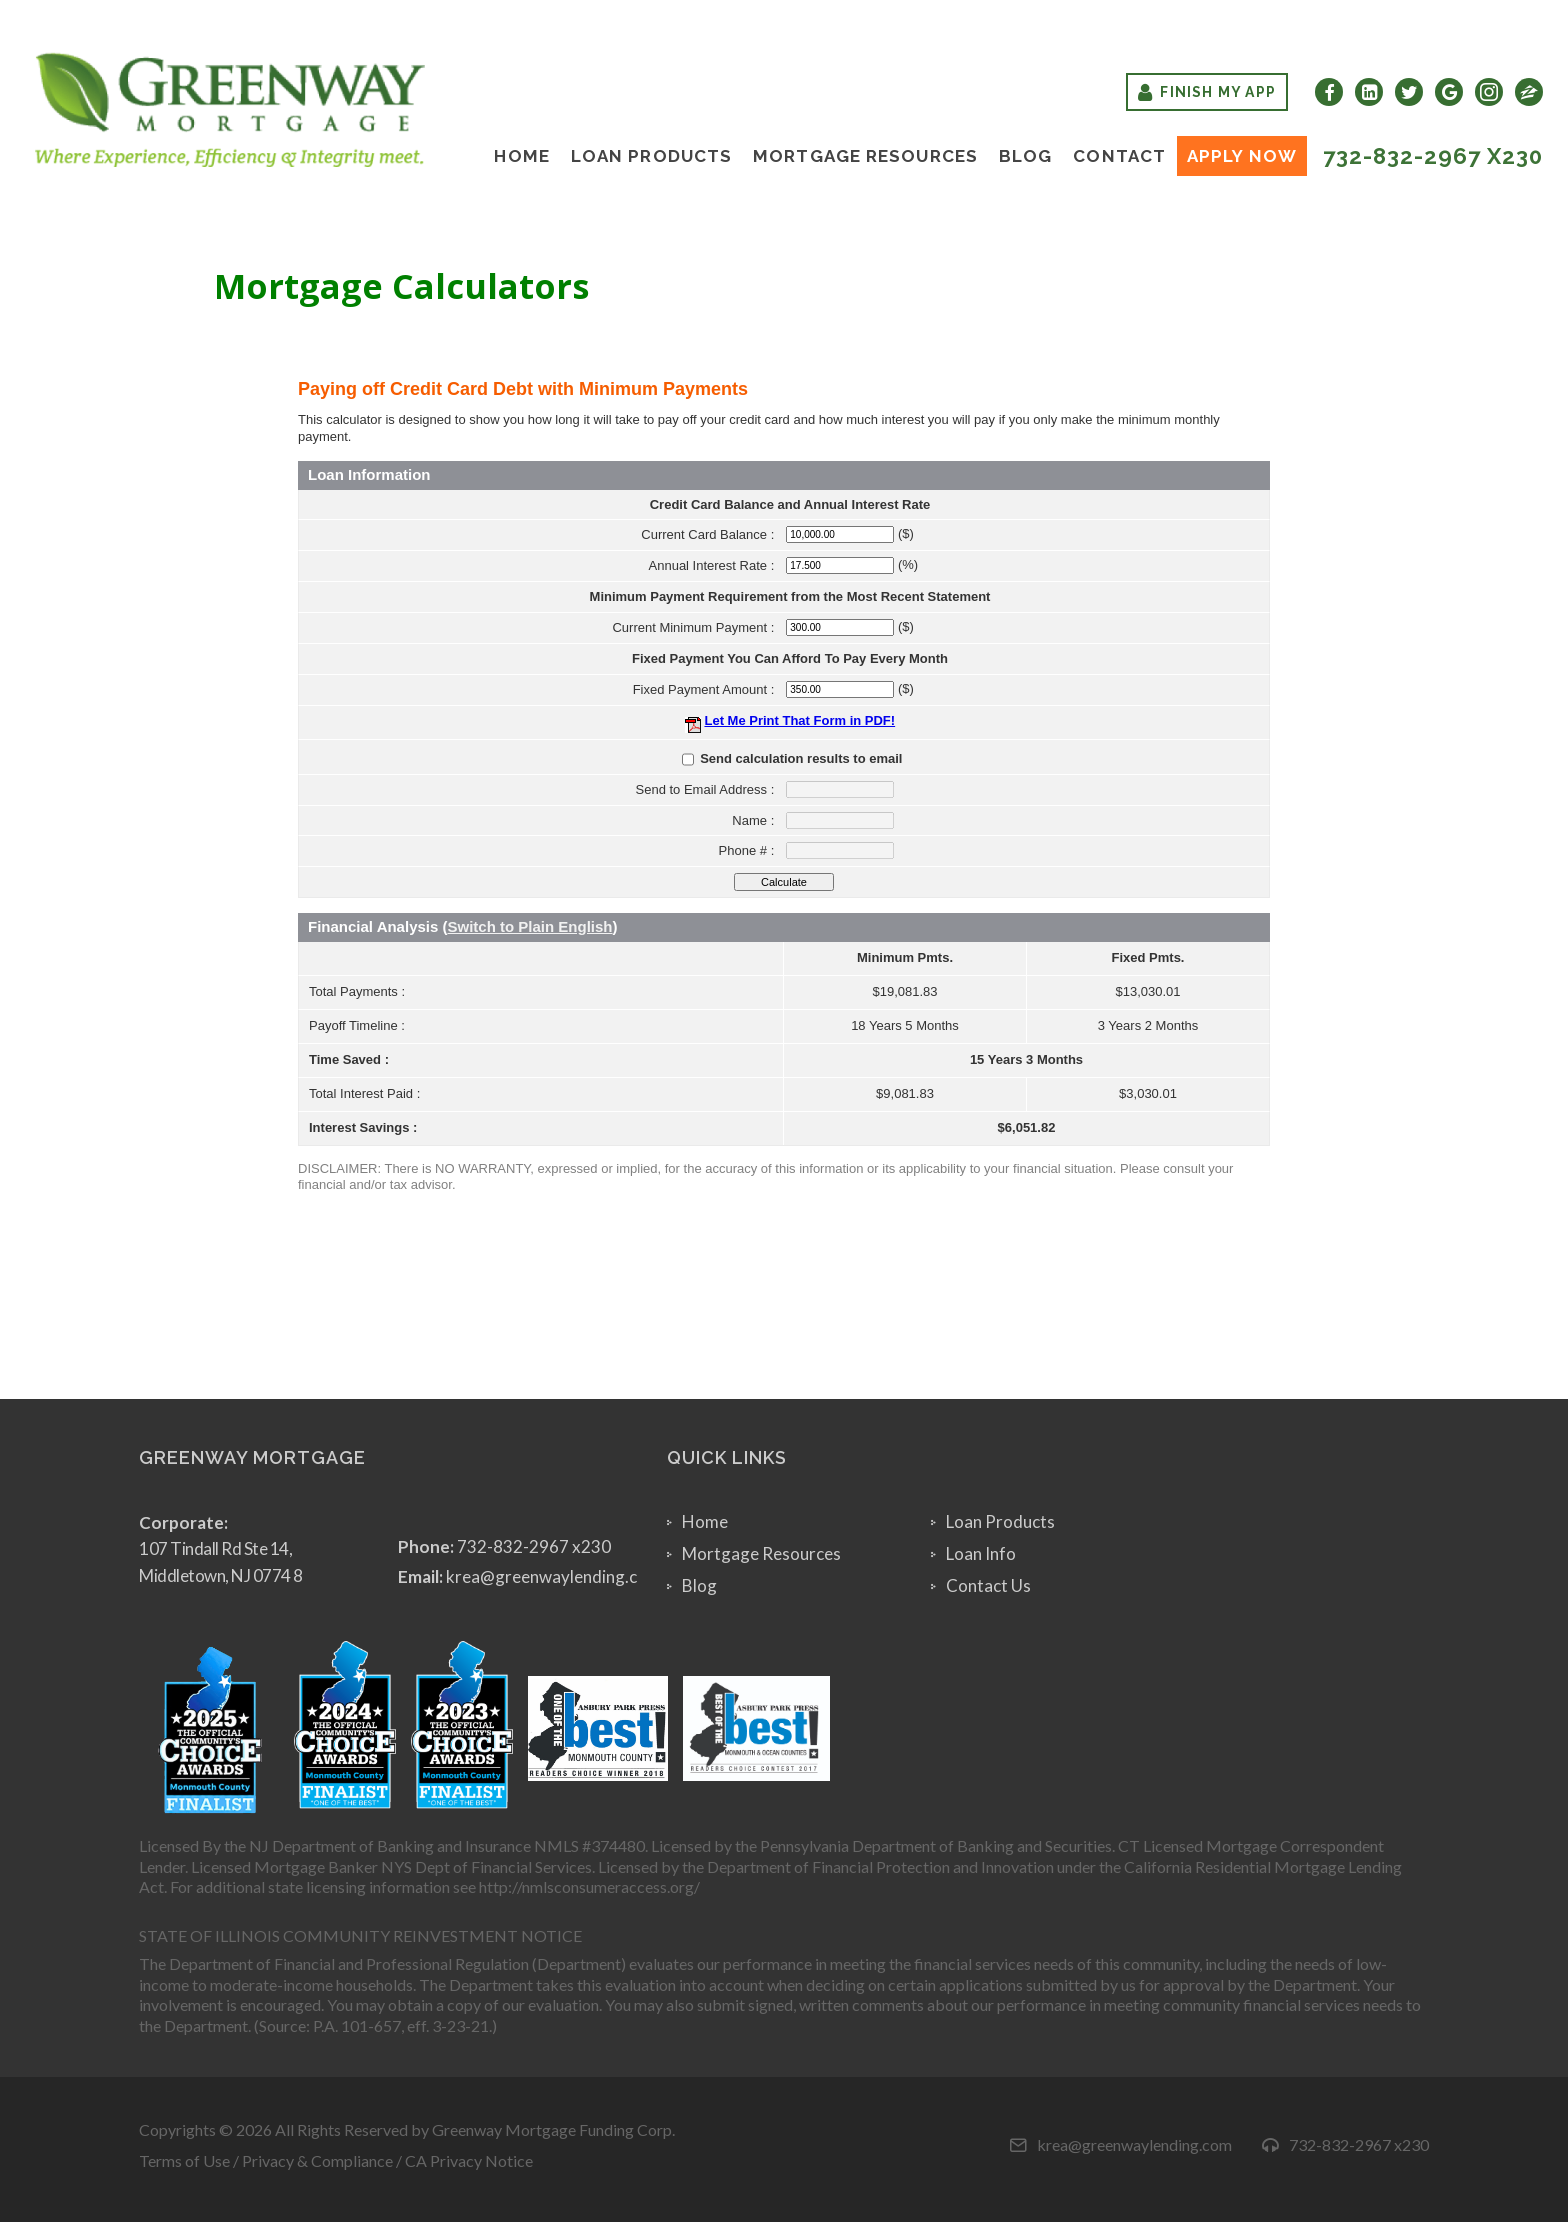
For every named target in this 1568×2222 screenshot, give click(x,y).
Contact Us (988, 1585)
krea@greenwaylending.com (553, 1576)
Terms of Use (184, 2160)
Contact (1119, 156)
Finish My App (1207, 92)
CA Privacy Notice (469, 2160)
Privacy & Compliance (317, 2160)
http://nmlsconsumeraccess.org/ (589, 1886)
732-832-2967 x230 (1433, 156)
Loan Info (981, 1553)
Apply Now (1242, 156)
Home (521, 156)
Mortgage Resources (865, 156)
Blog (1025, 156)
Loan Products (651, 156)
